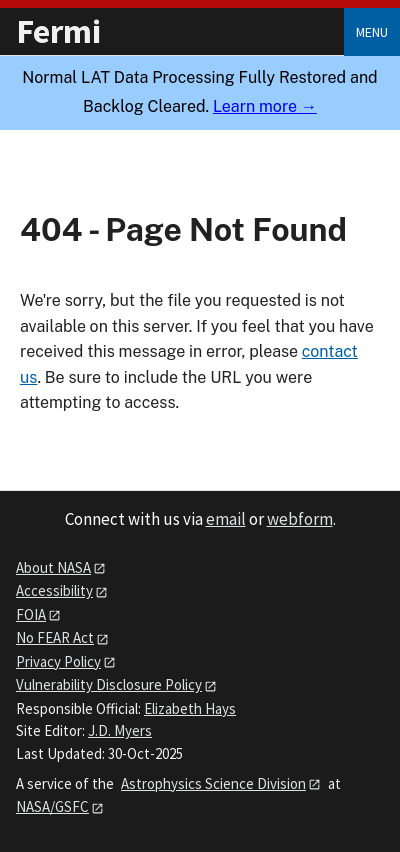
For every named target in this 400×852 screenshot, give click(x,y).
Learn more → (265, 106)
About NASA (53, 567)
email (226, 519)
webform (300, 519)
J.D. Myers (120, 730)
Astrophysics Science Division (213, 783)
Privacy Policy (58, 661)
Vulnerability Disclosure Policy (109, 684)
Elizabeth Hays (190, 708)
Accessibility (54, 590)
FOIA (31, 614)
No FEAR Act (55, 637)
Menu (372, 32)
